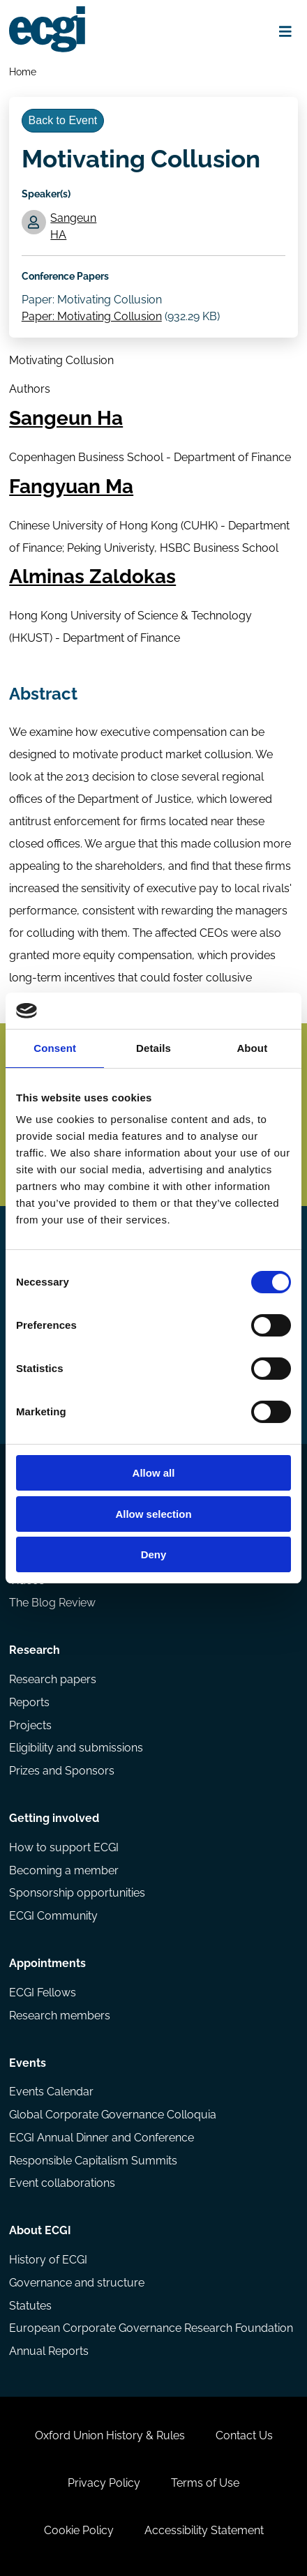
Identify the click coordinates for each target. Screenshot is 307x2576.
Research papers (52, 1679)
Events (27, 2063)
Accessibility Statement (204, 2530)
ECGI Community (53, 1915)
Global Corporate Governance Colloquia (112, 2114)
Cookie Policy (79, 2530)
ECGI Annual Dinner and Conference (101, 2137)
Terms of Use (205, 2483)
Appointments (47, 1963)
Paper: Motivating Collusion (92, 316)
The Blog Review (52, 1602)
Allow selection (153, 1514)
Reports (29, 1702)
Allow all (154, 1473)
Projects (30, 1725)
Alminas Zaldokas (92, 576)
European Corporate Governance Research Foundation (151, 2328)
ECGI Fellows (42, 1992)
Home (22, 71)
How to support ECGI (64, 1847)
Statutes (30, 2305)
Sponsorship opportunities (77, 1892)
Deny (154, 1554)
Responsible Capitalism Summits (93, 2160)
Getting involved (54, 1818)
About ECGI (40, 2230)
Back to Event (63, 120)
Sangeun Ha (66, 418)
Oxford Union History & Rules (110, 2435)
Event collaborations (62, 2183)
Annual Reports (49, 2351)
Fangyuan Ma (71, 486)
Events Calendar (51, 2091)
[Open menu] (286, 31)
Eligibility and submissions (76, 1747)
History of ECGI (48, 2259)
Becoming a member (64, 1870)
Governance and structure (76, 2282)
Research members (59, 2015)
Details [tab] (153, 1048)
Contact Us (244, 2435)
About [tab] (252, 1048)
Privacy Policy (104, 2483)
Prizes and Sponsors (61, 1770)
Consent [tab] (54, 1048)
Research (34, 1650)
